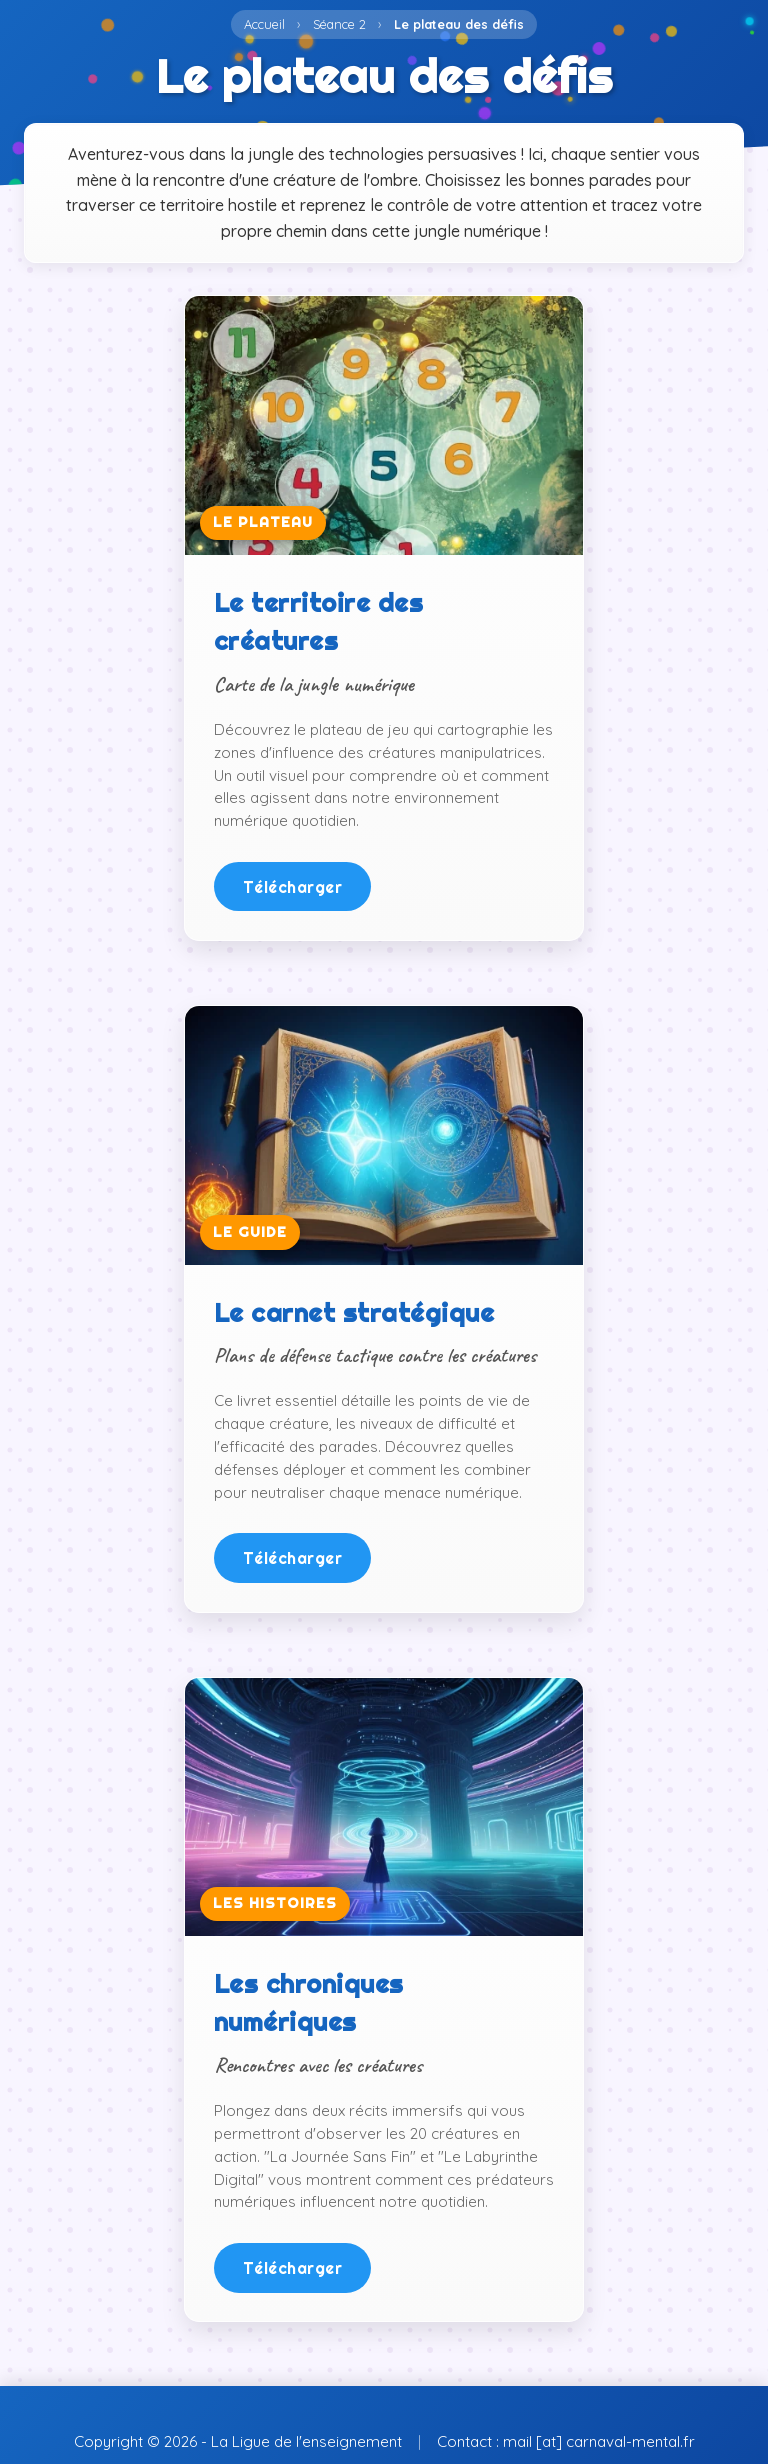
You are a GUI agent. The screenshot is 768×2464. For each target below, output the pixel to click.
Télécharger (293, 887)
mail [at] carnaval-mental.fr (599, 2441)
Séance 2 (339, 24)
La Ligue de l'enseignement (306, 2441)
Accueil (264, 24)
